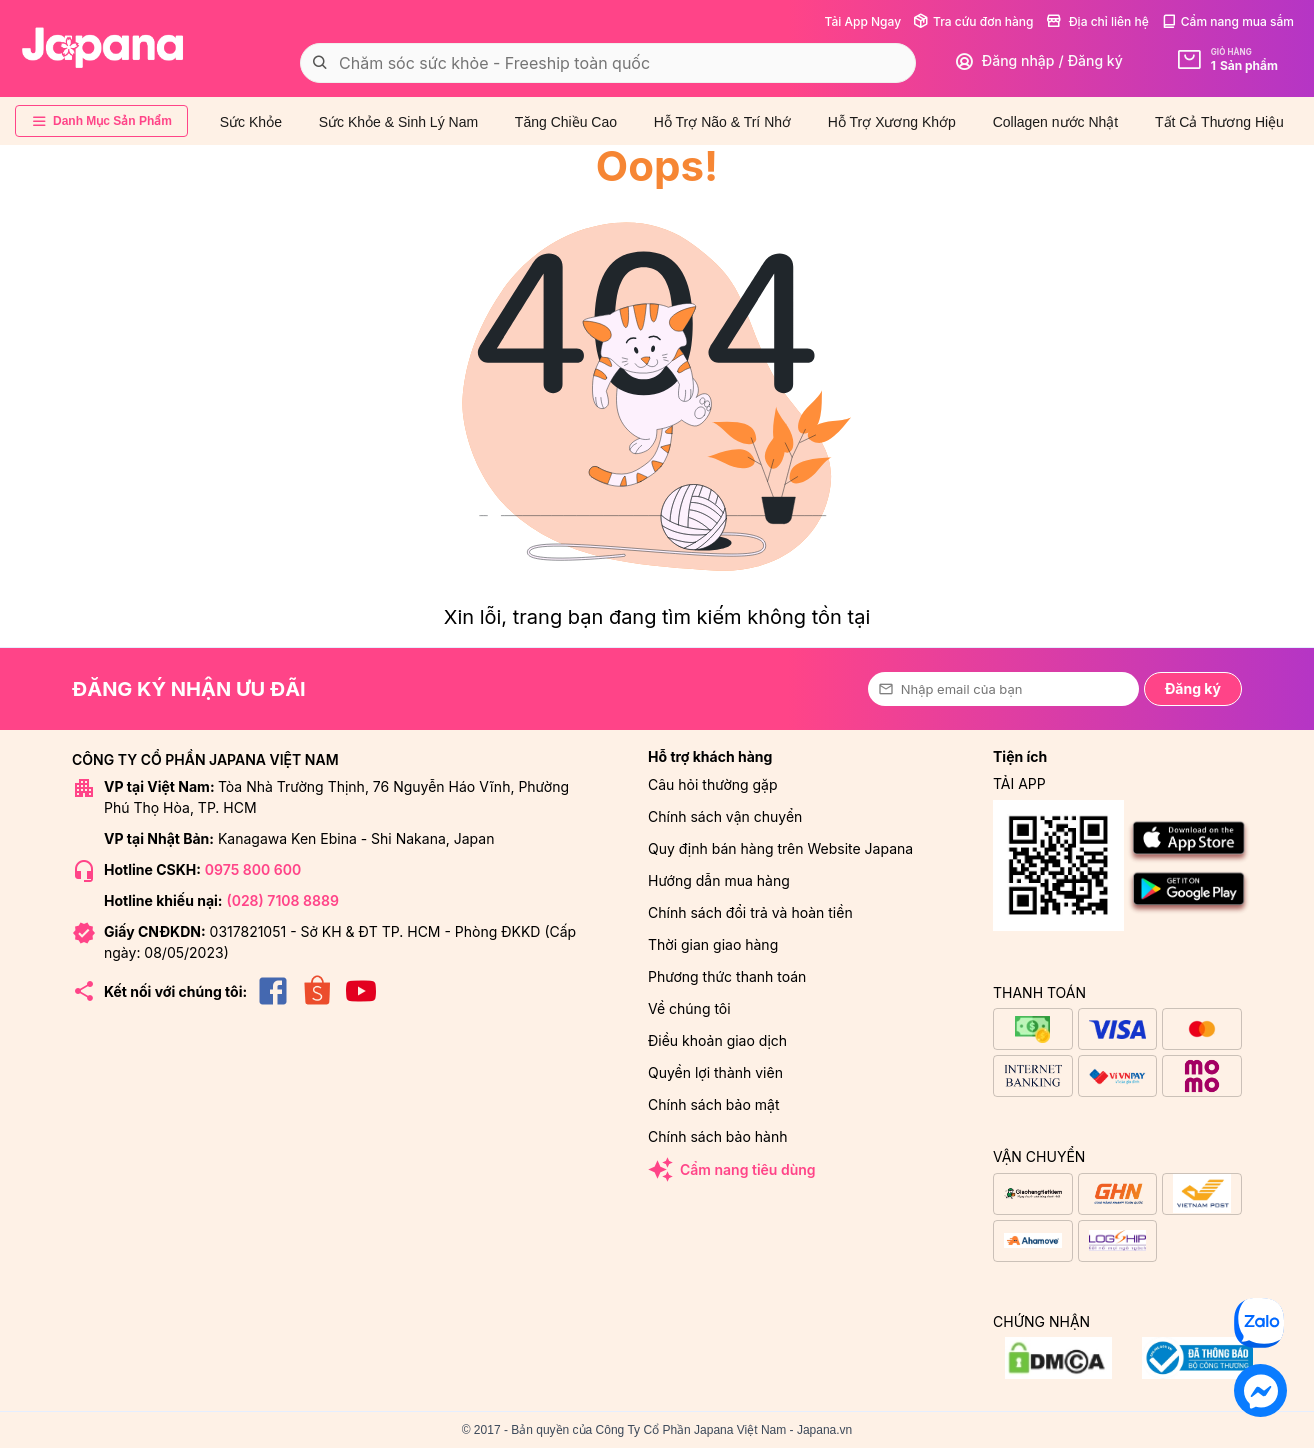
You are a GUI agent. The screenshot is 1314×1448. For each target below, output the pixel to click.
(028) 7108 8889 (282, 900)
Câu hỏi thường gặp (713, 784)
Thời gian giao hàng (713, 944)
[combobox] (608, 63)
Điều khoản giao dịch (717, 1040)
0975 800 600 (253, 869)
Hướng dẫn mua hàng (719, 880)
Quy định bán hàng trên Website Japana (780, 848)
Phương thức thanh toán (727, 976)
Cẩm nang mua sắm (1227, 21)
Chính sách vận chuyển (725, 816)
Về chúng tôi (689, 1008)
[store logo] (103, 48)
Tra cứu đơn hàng (973, 21)
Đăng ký (1193, 688)
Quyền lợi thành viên (715, 1072)
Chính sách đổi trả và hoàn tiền (750, 912)
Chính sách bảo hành (717, 1136)
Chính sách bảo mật (713, 1104)
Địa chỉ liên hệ (1097, 21)
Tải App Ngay (862, 21)
